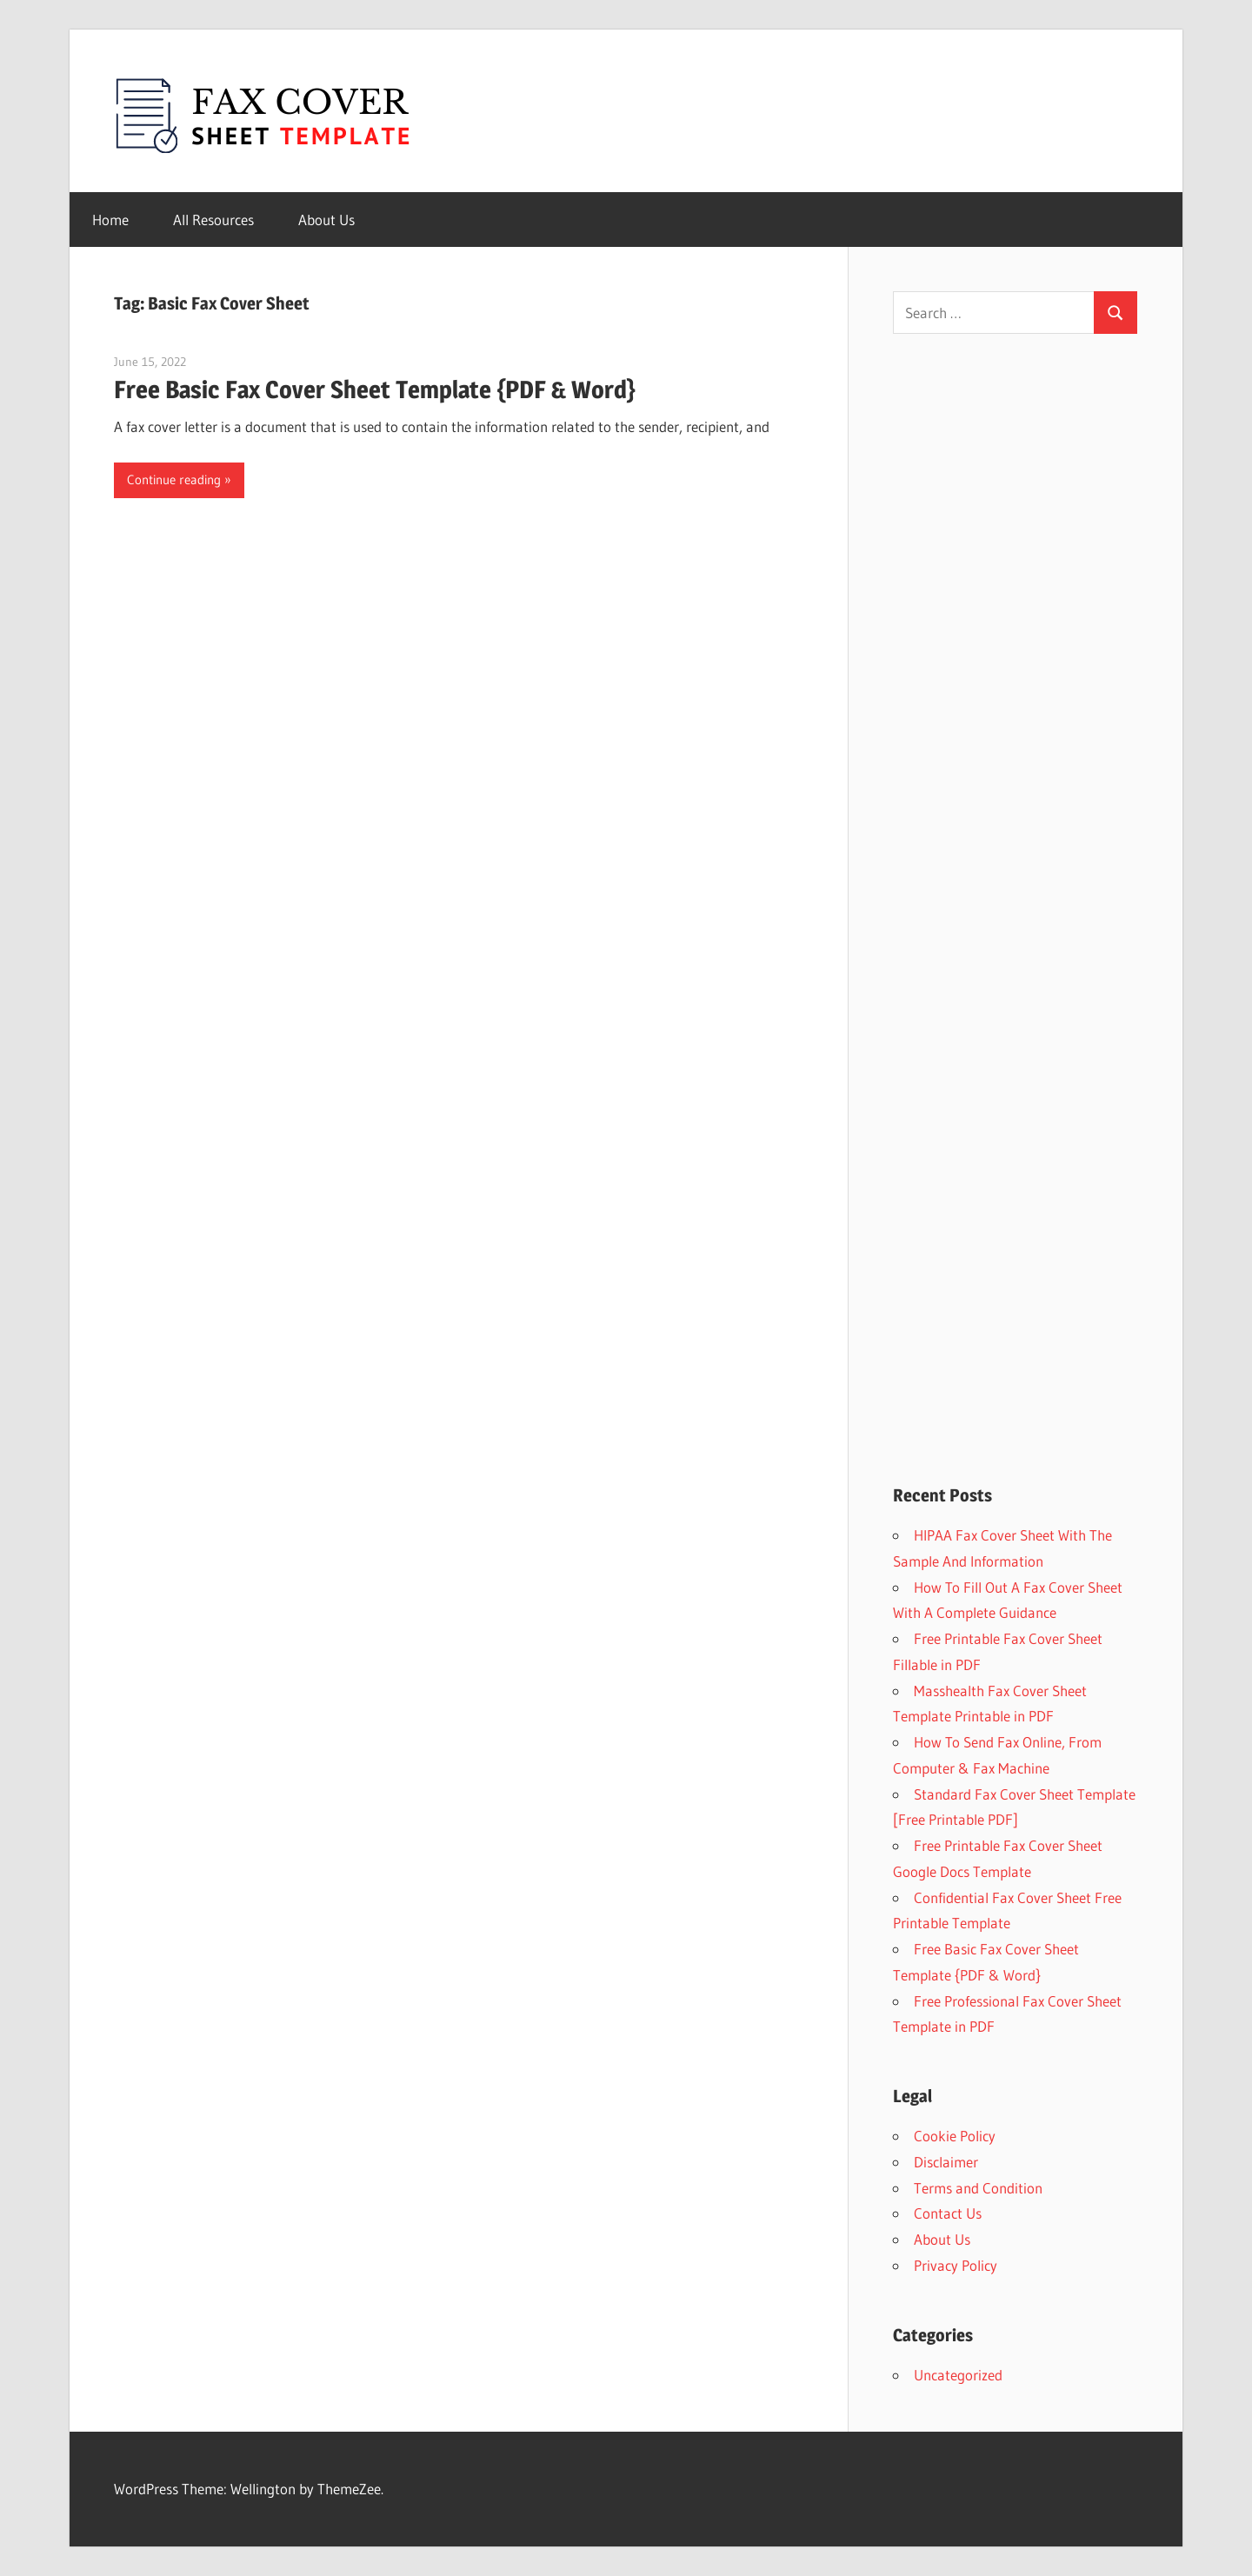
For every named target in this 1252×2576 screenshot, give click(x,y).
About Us (326, 219)
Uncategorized (958, 2375)
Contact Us (948, 2213)
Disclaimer (946, 2162)
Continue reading (174, 479)
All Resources (213, 219)
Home (110, 219)
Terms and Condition (978, 2188)
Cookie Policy (955, 2136)
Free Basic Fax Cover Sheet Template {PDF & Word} (375, 389)
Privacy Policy (955, 2265)
